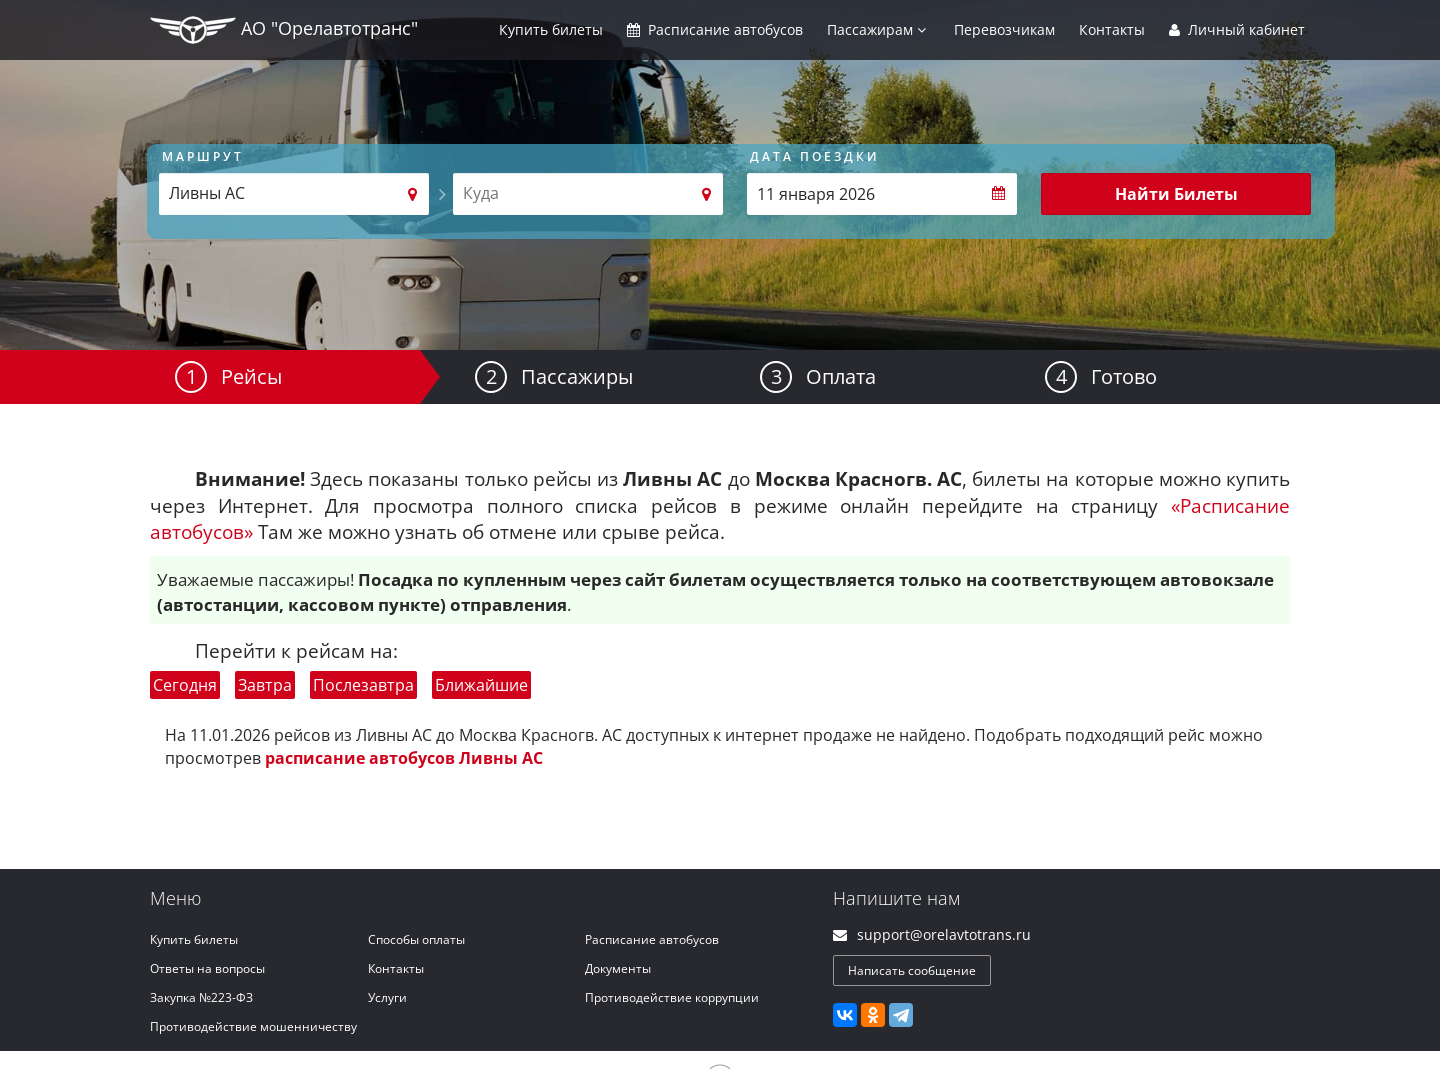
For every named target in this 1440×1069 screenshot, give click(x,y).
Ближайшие (481, 685)
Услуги (387, 997)
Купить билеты (194, 939)
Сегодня (185, 685)
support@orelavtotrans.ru (944, 934)
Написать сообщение (912, 970)
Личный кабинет (1237, 29)
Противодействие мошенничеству (253, 1026)
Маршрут (203, 156)
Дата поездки (815, 156)
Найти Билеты (1176, 194)
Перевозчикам (1004, 29)
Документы (618, 968)
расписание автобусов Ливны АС (404, 758)
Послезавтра (363, 685)
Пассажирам (876, 29)
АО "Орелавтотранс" (284, 30)
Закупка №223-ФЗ (201, 997)
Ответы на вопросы (207, 968)
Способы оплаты (416, 939)
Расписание (715, 29)
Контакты (1112, 29)
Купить (551, 29)
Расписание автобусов (652, 939)
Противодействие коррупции (672, 997)
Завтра (265, 685)
